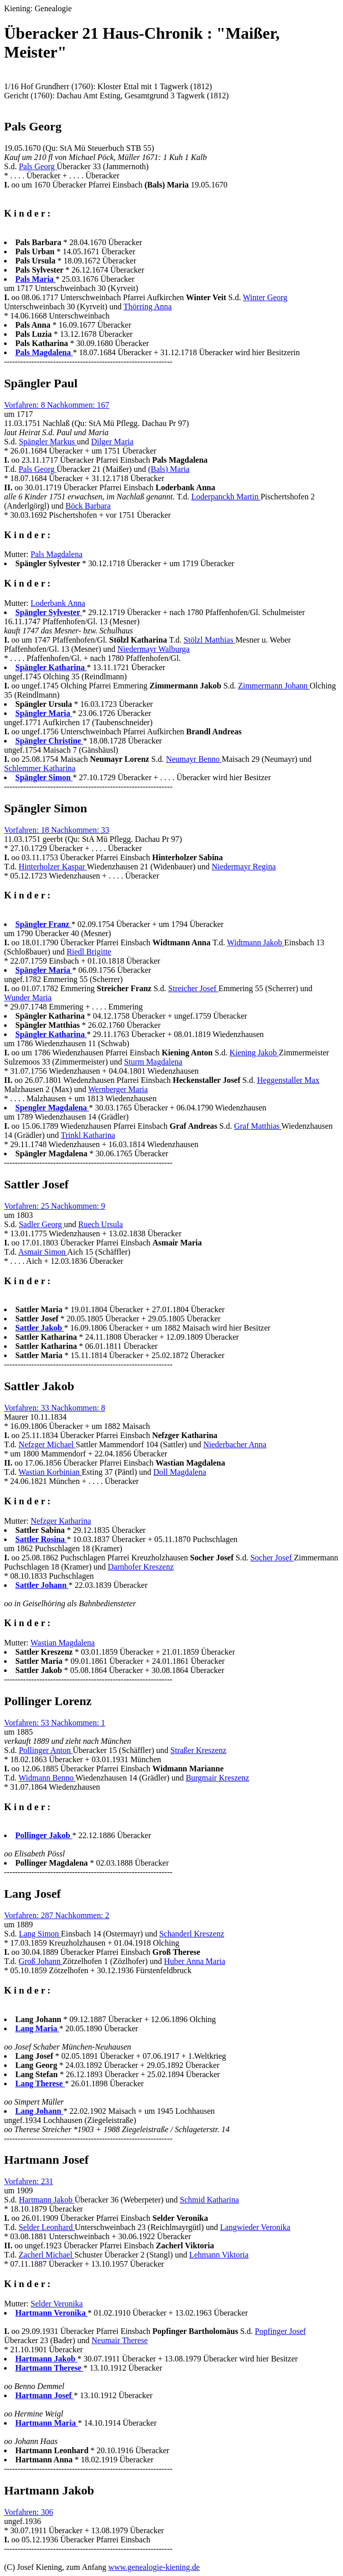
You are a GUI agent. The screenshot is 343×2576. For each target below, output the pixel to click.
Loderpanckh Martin (225, 496)
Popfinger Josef (280, 2331)
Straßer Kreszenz (198, 1750)
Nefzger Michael (47, 1444)
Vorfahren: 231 (28, 2181)
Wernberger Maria (118, 1089)
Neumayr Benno (194, 759)
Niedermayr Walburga (153, 649)
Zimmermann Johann (273, 685)
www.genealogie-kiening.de (153, 2567)
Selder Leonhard (47, 2227)
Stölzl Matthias (209, 639)
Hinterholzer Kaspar (53, 866)
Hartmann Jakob (46, 2199)
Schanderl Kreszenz (191, 1933)
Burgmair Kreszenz (217, 1777)
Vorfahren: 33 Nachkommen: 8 (54, 1407)
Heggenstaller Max (288, 1080)
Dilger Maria (112, 441)
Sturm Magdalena (153, 1061)
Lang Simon (40, 1933)
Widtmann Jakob (255, 942)
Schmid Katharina (209, 2199)
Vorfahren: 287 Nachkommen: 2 (56, 1915)
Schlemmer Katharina (39, 768)
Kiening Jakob (254, 1052)
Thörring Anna (147, 306)
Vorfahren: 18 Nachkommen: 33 (56, 830)
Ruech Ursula (100, 1224)
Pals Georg (38, 166)
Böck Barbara (88, 505)
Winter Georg (265, 297)
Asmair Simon (42, 1251)
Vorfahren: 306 (28, 2512)
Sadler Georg (41, 1224)
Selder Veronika (57, 2303)
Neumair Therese (119, 2340)
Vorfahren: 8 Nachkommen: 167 (56, 405)
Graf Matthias (257, 1126)
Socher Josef (272, 1557)
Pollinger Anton (46, 1750)
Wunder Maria (27, 997)
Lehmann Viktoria (219, 2254)
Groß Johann (41, 1961)
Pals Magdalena (57, 554)
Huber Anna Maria (194, 1961)
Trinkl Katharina (88, 1135)
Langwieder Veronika (255, 2227)
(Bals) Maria (168, 469)
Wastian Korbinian (50, 1472)
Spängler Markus (48, 441)
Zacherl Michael (46, 2254)
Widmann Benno (46, 1777)
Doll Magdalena (179, 1472)
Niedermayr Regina (244, 866)
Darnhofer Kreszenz (141, 1566)
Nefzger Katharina (61, 1521)
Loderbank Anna (58, 603)
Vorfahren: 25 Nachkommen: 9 (54, 1206)
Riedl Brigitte (89, 951)
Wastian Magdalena (63, 1642)
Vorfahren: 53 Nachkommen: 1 (54, 1722)
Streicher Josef (193, 988)
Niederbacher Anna (235, 1444)
